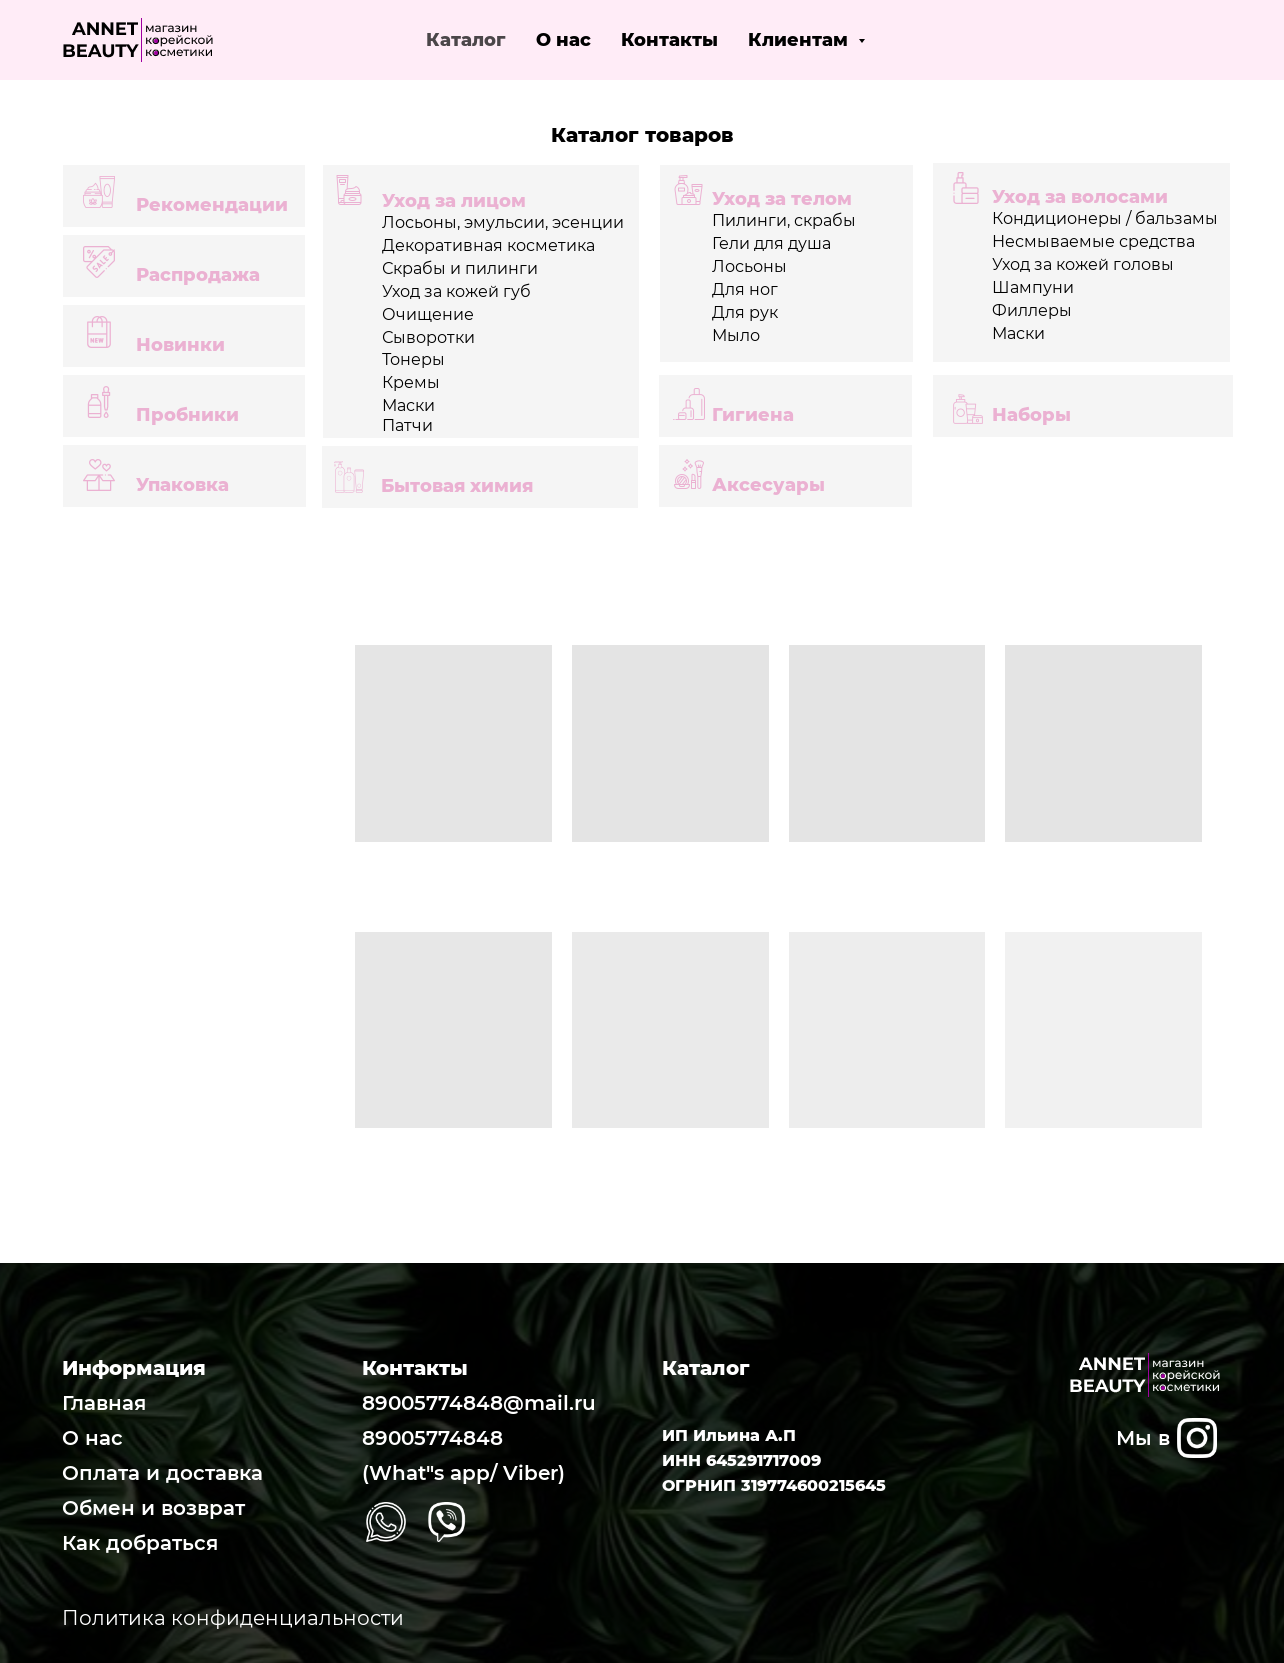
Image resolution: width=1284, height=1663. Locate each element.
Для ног (745, 289)
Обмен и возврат (153, 1508)
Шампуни (1033, 287)
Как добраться (140, 1543)
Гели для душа (771, 243)
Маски (1018, 333)
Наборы (1031, 415)
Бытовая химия (457, 486)
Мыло (736, 335)
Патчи (407, 425)
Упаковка (182, 485)
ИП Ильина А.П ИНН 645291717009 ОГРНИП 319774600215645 (774, 1460)
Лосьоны (749, 266)
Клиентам (800, 40)
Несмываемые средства (1093, 241)
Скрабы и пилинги (460, 268)
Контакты (669, 40)
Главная (104, 1403)
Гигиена (753, 415)
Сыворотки (428, 337)
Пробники (187, 415)
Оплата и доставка (162, 1473)
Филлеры (1032, 310)
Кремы (411, 382)
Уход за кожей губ (456, 291)
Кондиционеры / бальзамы (1105, 218)
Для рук (745, 312)
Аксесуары (768, 485)
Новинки (180, 345)
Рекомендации (212, 205)
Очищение (428, 314)
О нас (563, 40)
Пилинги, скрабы (784, 220)
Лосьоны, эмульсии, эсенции (503, 222)
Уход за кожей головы (1083, 264)
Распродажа (198, 275)
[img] (1197, 1438)
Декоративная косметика (488, 245)
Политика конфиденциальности (233, 1618)
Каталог (466, 40)
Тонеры (413, 359)
